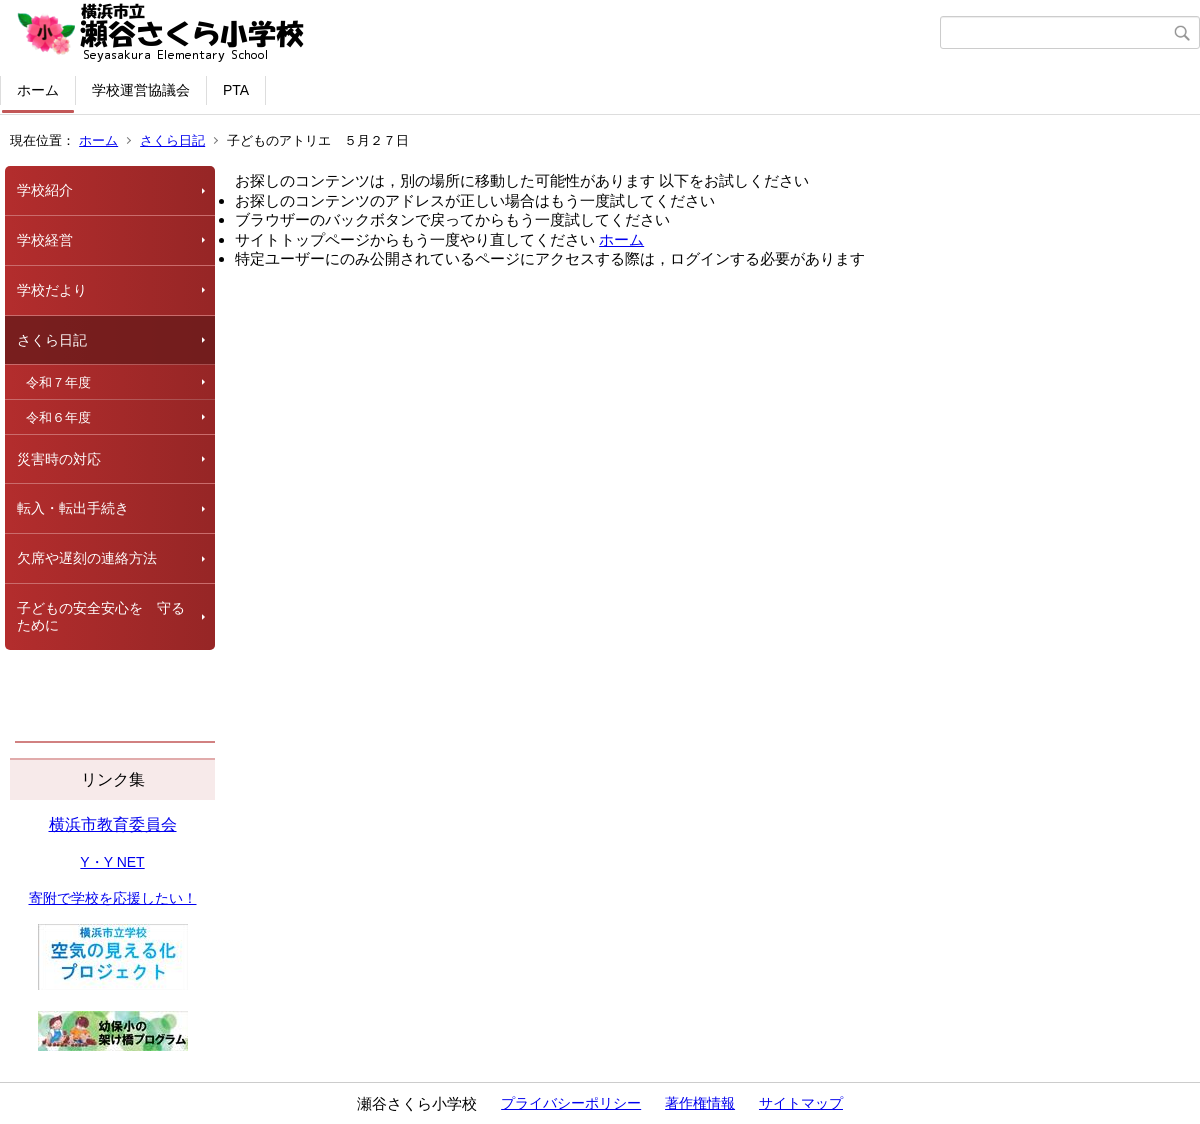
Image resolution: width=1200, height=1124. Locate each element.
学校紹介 (45, 190)
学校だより (52, 290)
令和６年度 (58, 417)
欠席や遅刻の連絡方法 (87, 558)
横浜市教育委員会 (113, 824)
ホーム (38, 90)
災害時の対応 (59, 459)
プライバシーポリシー (571, 1103)
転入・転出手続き (73, 508)
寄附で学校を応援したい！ (113, 898)
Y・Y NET (112, 862)
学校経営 (45, 240)
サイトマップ (801, 1103)
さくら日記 (172, 140)
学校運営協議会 (141, 90)
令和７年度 (58, 382)
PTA (236, 90)
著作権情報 (700, 1103)
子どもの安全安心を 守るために (101, 616)
